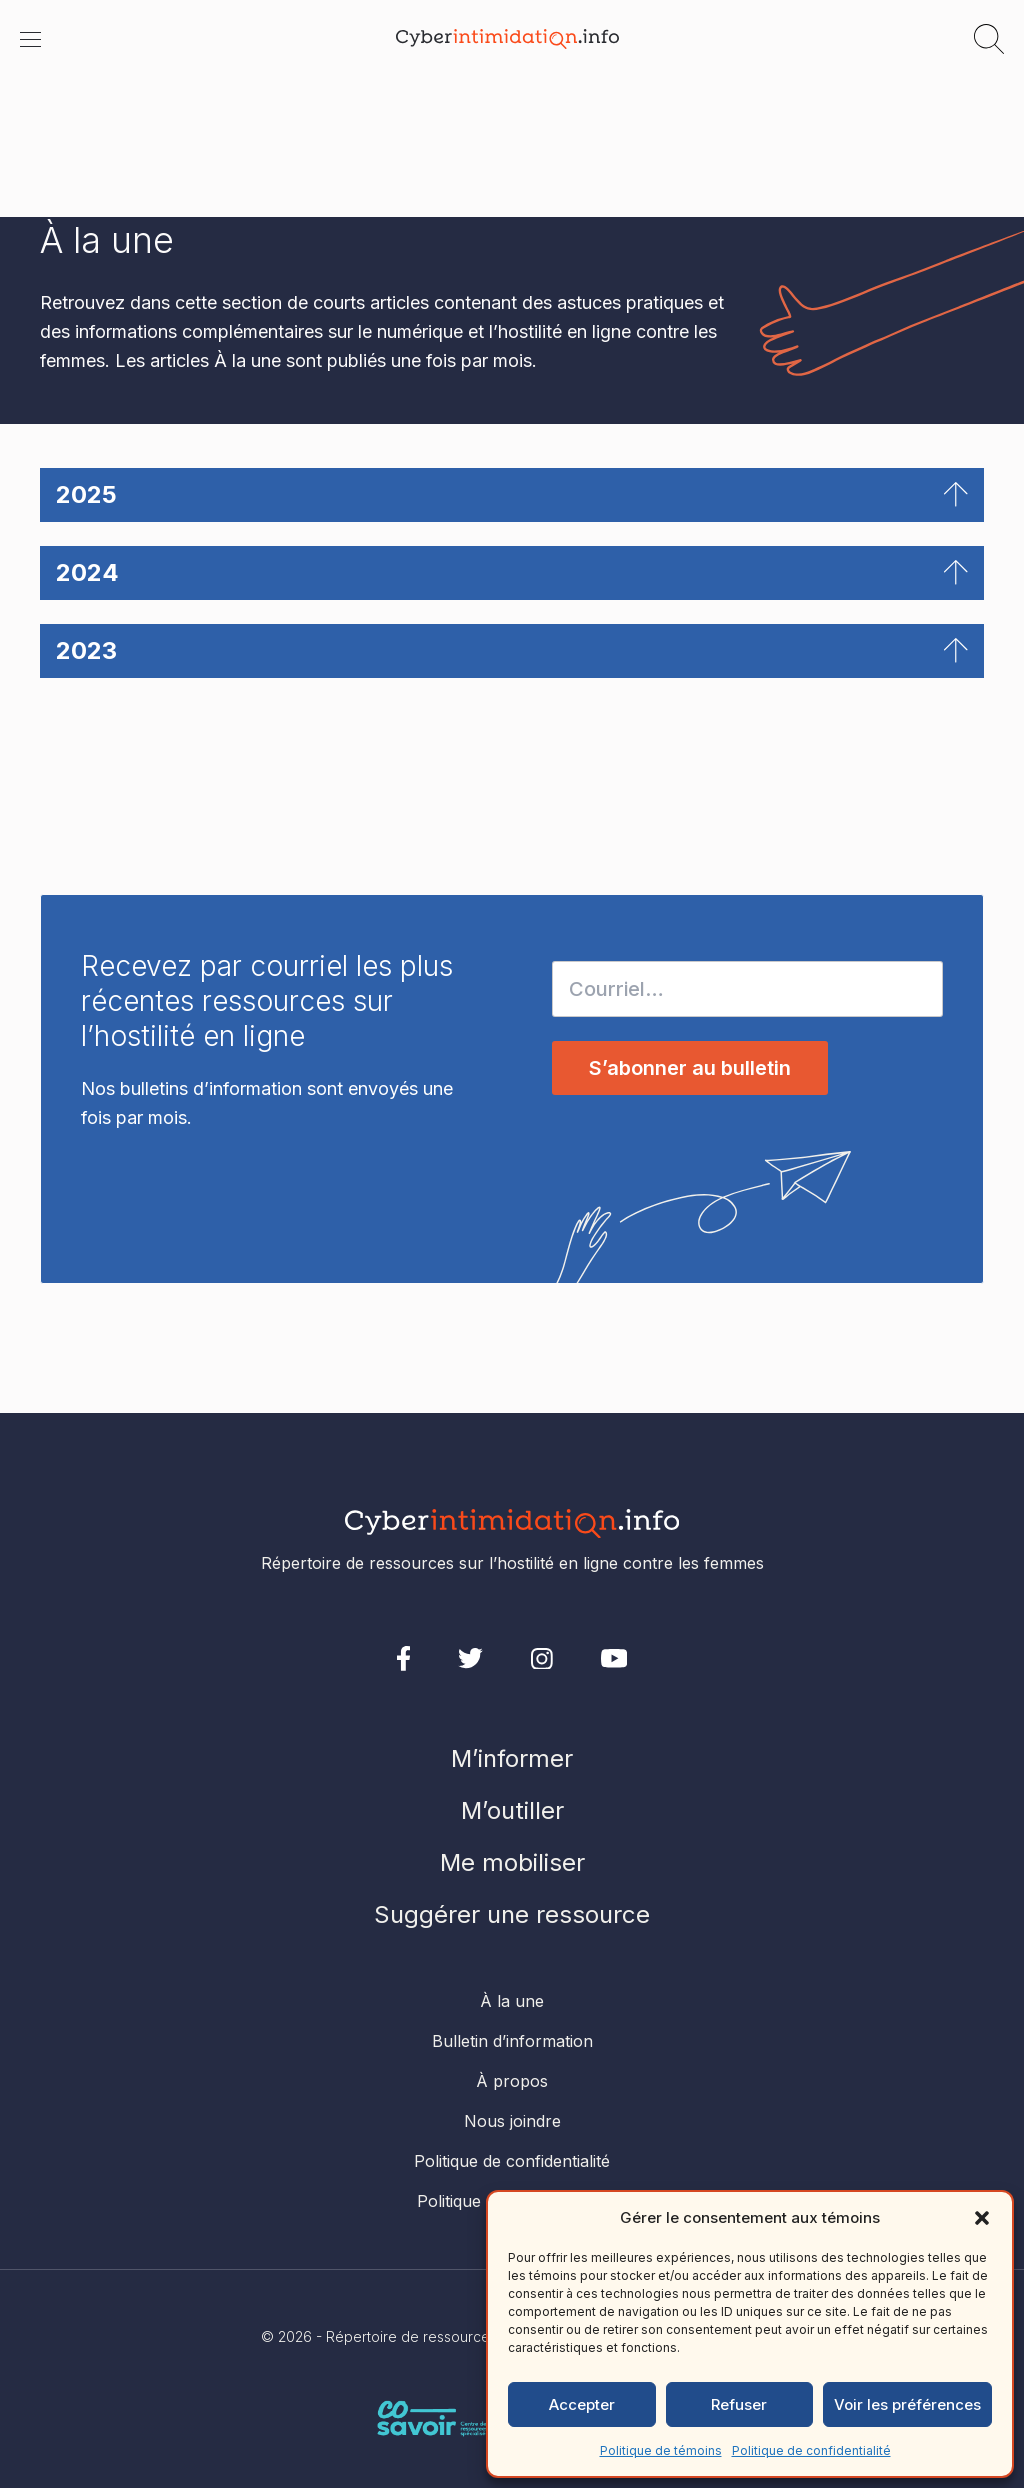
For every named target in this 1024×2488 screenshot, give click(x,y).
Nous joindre (512, 2121)
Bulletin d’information (512, 2041)
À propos (512, 2081)
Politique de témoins (661, 2450)
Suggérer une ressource (512, 1914)
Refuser (739, 2404)
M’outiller (512, 1810)
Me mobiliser (512, 1862)
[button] (982, 2218)
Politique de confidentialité (811, 2450)
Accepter (582, 2404)
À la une (512, 2001)
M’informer (512, 1758)
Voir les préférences (907, 2404)
